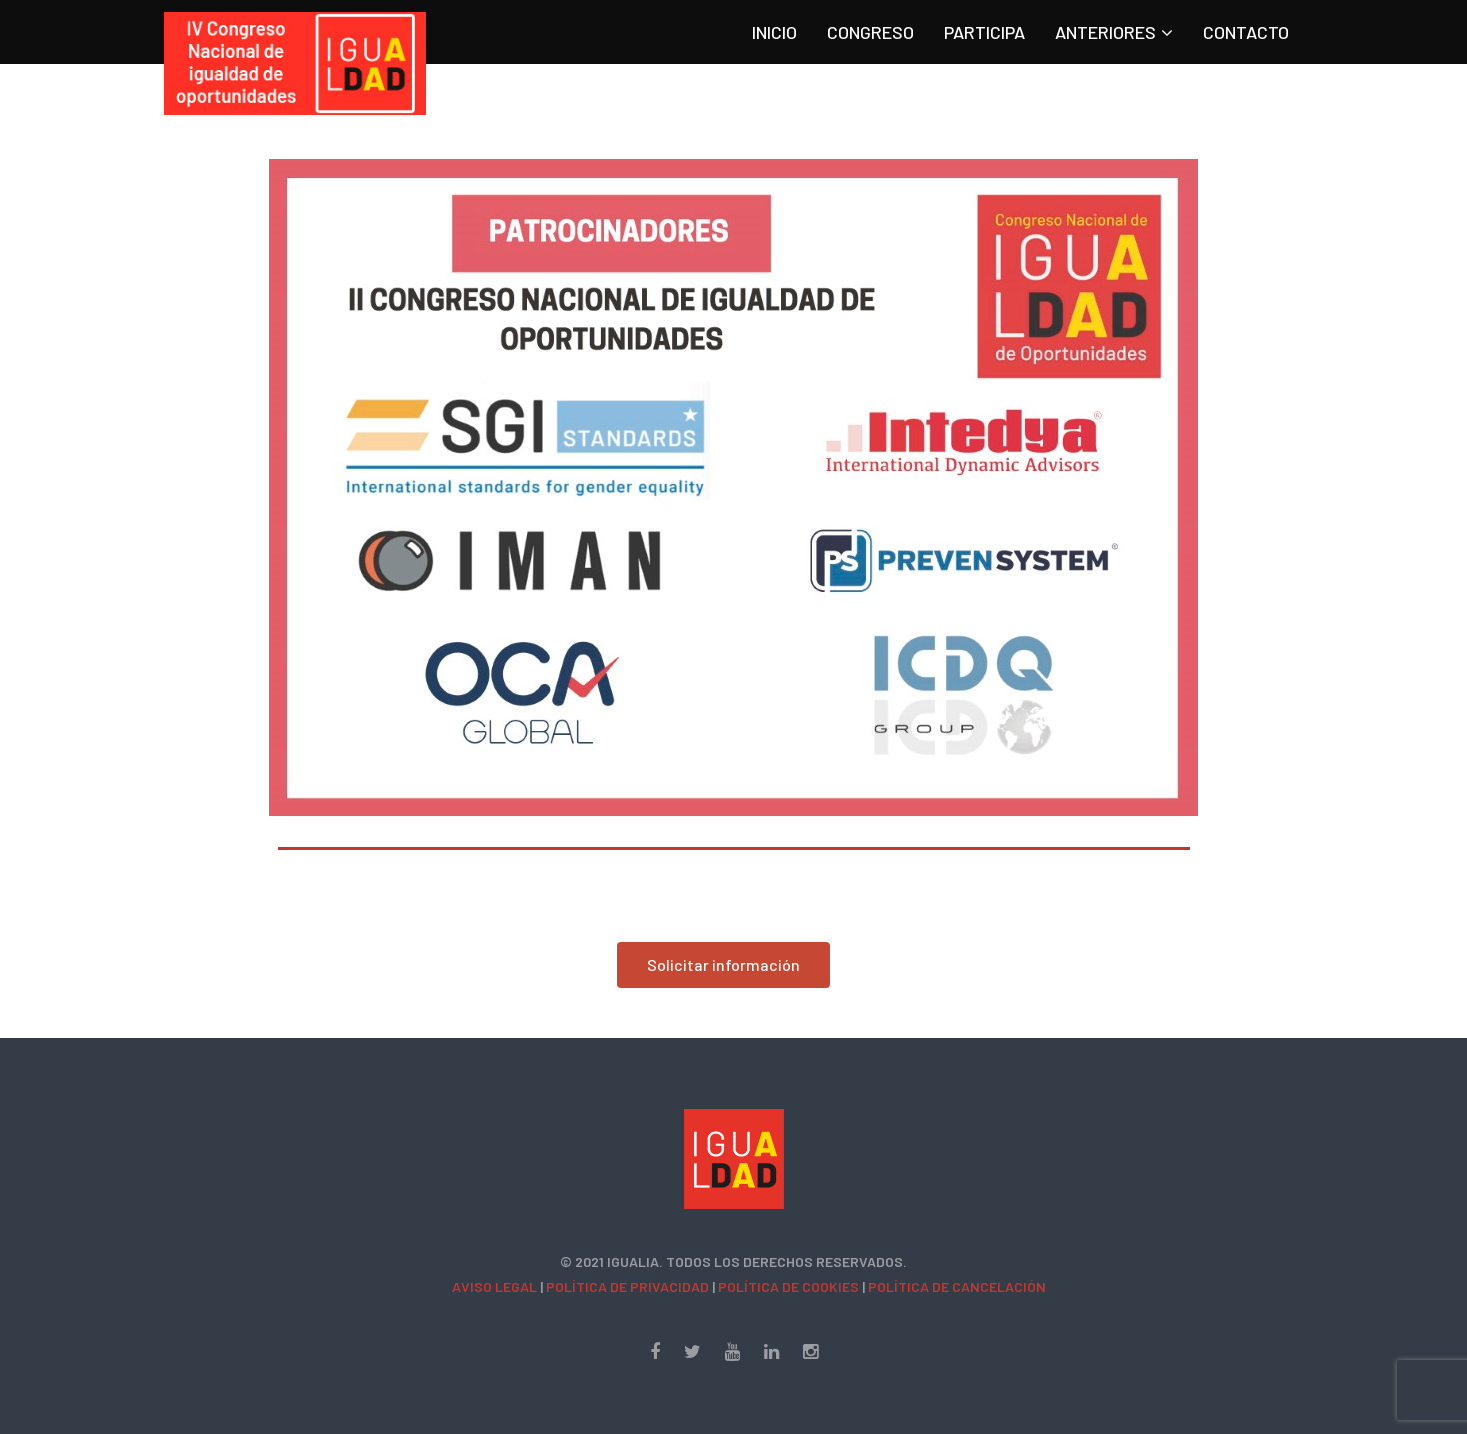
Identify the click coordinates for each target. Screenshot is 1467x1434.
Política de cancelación (957, 1286)
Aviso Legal (494, 1286)
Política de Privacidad (627, 1286)
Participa (984, 32)
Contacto (1246, 32)
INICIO (774, 32)
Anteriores (1105, 32)
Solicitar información (723, 964)
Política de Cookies (788, 1286)
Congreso (870, 32)
